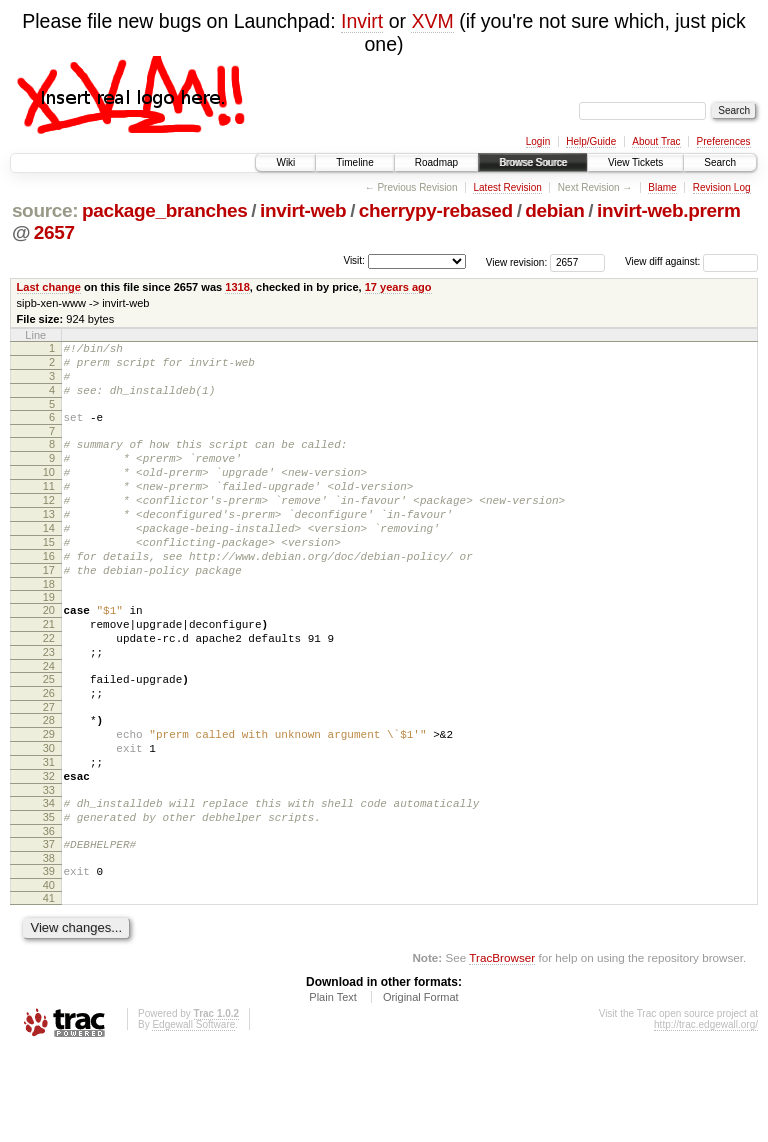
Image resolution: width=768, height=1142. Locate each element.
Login (538, 141)
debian (554, 210)
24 (49, 723)
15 (49, 578)
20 (49, 655)
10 (49, 493)
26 (49, 753)
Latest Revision (507, 187)
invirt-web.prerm (668, 210)
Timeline (354, 162)
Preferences (724, 141)
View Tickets (635, 162)
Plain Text (333, 1087)
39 (49, 958)
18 (49, 629)
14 (49, 561)
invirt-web (303, 210)
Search (720, 162)
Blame (662, 187)
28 (49, 783)
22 (49, 689)
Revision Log (722, 187)
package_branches (165, 210)
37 (49, 928)
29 (49, 800)
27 (49, 770)
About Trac (656, 141)
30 (49, 817)
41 (49, 988)
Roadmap (436, 162)
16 (49, 595)
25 (49, 736)
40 (49, 975)
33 (49, 868)
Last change (49, 287)
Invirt (362, 21)
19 (49, 642)
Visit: (354, 260)
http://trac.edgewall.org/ (706, 1114)
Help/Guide (591, 141)
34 (49, 881)
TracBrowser (502, 1047)
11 (49, 510)
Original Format (421, 1087)
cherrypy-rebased (436, 210)
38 (49, 945)
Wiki (285, 162)
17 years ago (398, 287)
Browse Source (533, 162)
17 (49, 612)
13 (49, 544)
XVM (432, 21)
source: (45, 210)
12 (49, 527)
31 (49, 834)
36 (49, 915)
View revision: (517, 261)
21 (49, 672)
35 (49, 898)
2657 (54, 232)
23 (49, 706)
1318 (237, 287)
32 (49, 851)
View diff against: (691, 261)
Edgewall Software (193, 1114)
